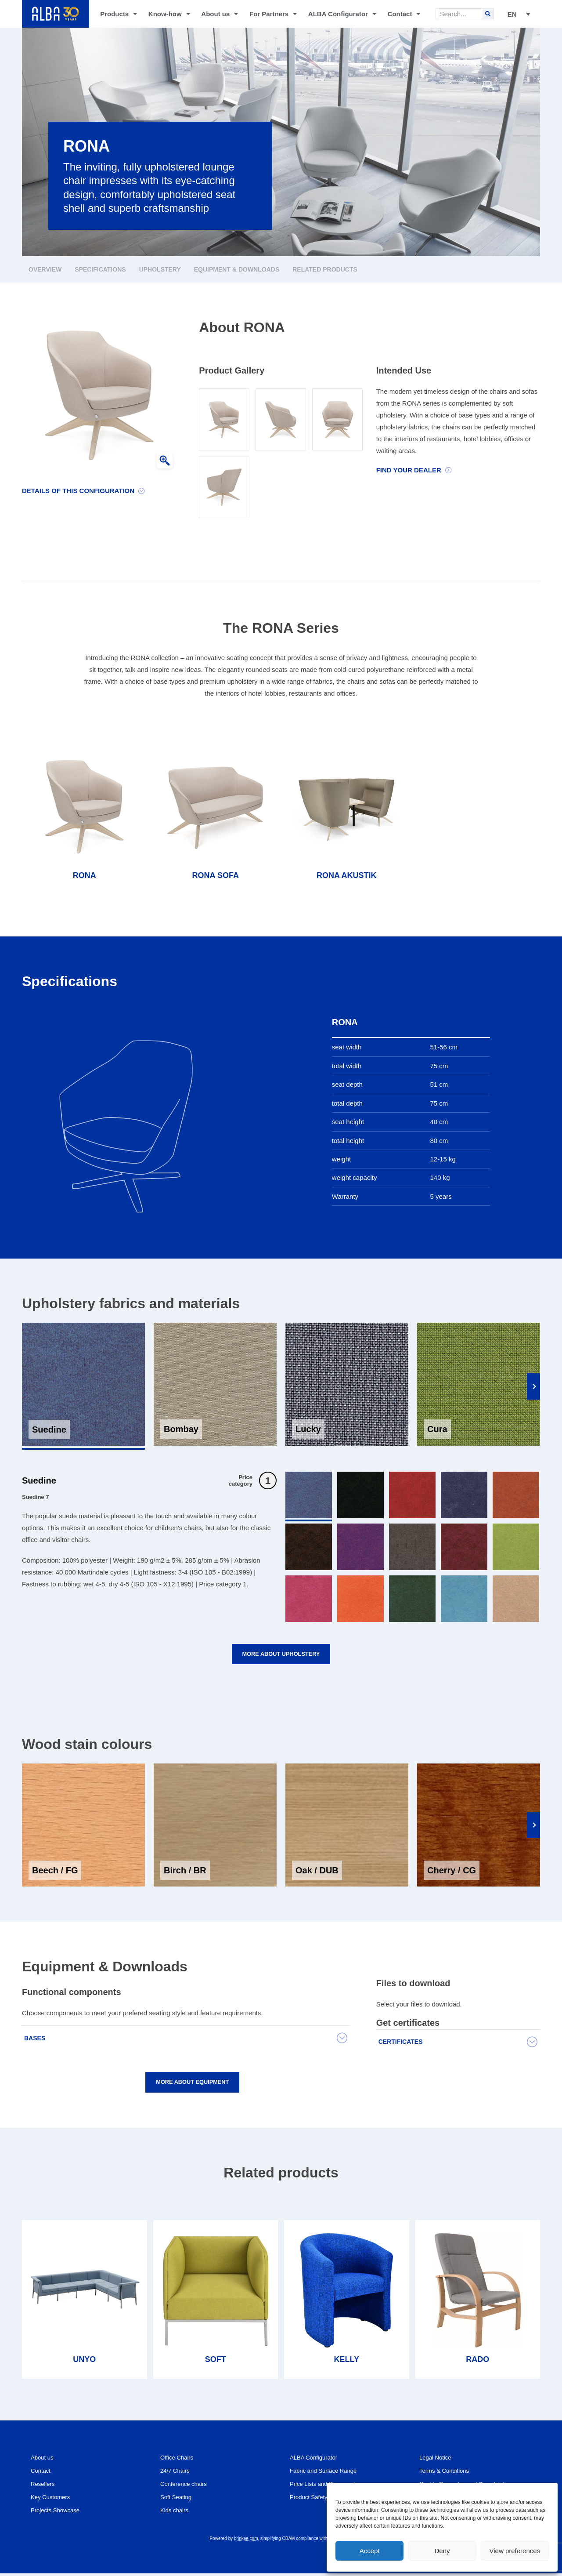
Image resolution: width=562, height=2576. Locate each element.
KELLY (346, 2362)
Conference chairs (187, 2486)
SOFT (215, 2362)
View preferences (515, 2550)
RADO (477, 2362)
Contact (404, 14)
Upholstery (160, 269)
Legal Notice (437, 2460)
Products (118, 14)
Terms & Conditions (447, 2473)
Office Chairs (179, 2460)
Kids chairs (176, 2513)
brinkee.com (246, 2541)
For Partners (273, 14)
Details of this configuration (78, 490)
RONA (84, 875)
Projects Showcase (59, 2513)
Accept (370, 2550)
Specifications (100, 269)
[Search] (488, 14)
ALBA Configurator (342, 14)
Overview (45, 269)
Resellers (44, 2486)
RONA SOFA (215, 875)
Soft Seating (178, 2499)
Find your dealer (408, 470)
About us (219, 14)
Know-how (169, 14)
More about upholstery (281, 1654)
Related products (324, 269)
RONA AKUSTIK (347, 875)
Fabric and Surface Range (328, 2473)
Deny (442, 2550)
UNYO (84, 2362)
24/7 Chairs (177, 2473)
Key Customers (53, 2499)
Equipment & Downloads (236, 269)
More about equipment (192, 2084)
